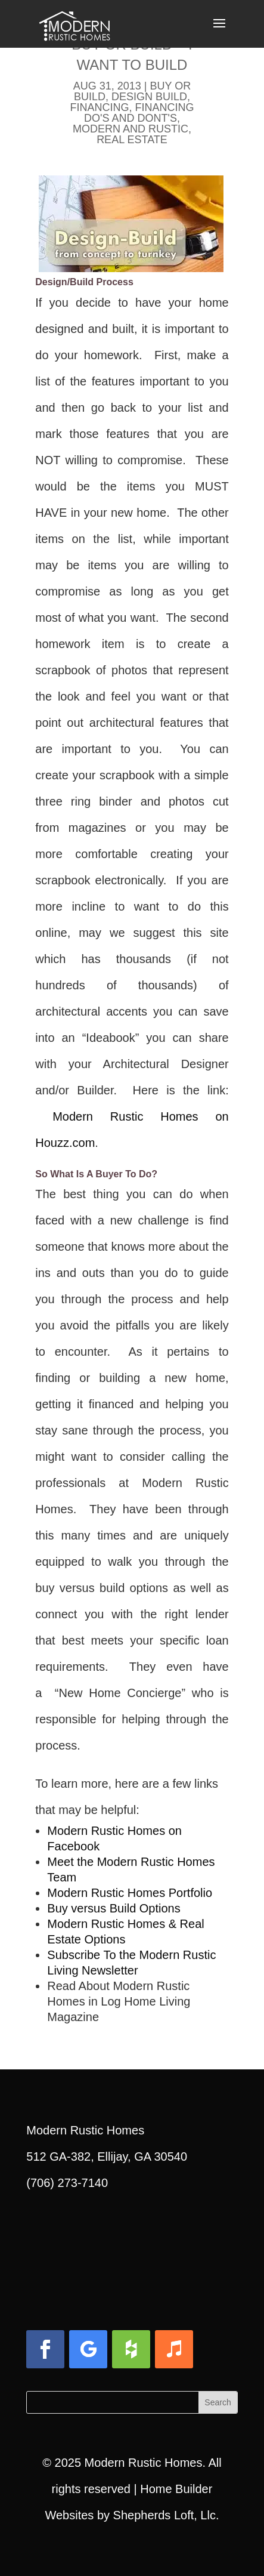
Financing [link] (99, 107)
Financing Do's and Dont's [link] (139, 112)
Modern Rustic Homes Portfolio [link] (129, 1892)
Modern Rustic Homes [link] (144, 2462)
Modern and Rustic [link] (130, 129)
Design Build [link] (149, 97)
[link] (74, 22)
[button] (219, 31)
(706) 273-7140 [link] (67, 2182)
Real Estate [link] (132, 140)
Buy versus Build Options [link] (113, 1908)
